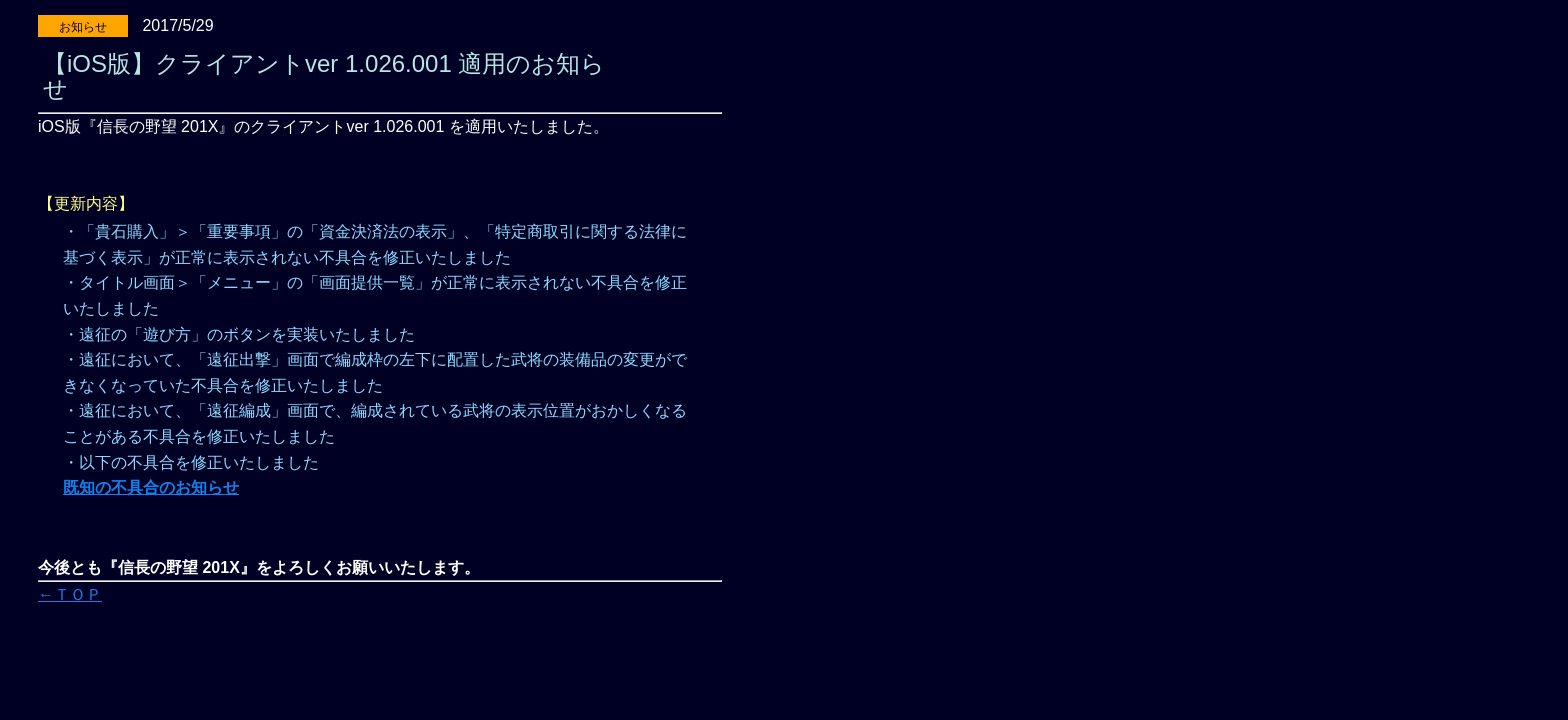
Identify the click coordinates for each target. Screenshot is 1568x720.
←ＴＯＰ (70, 594)
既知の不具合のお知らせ (151, 487)
